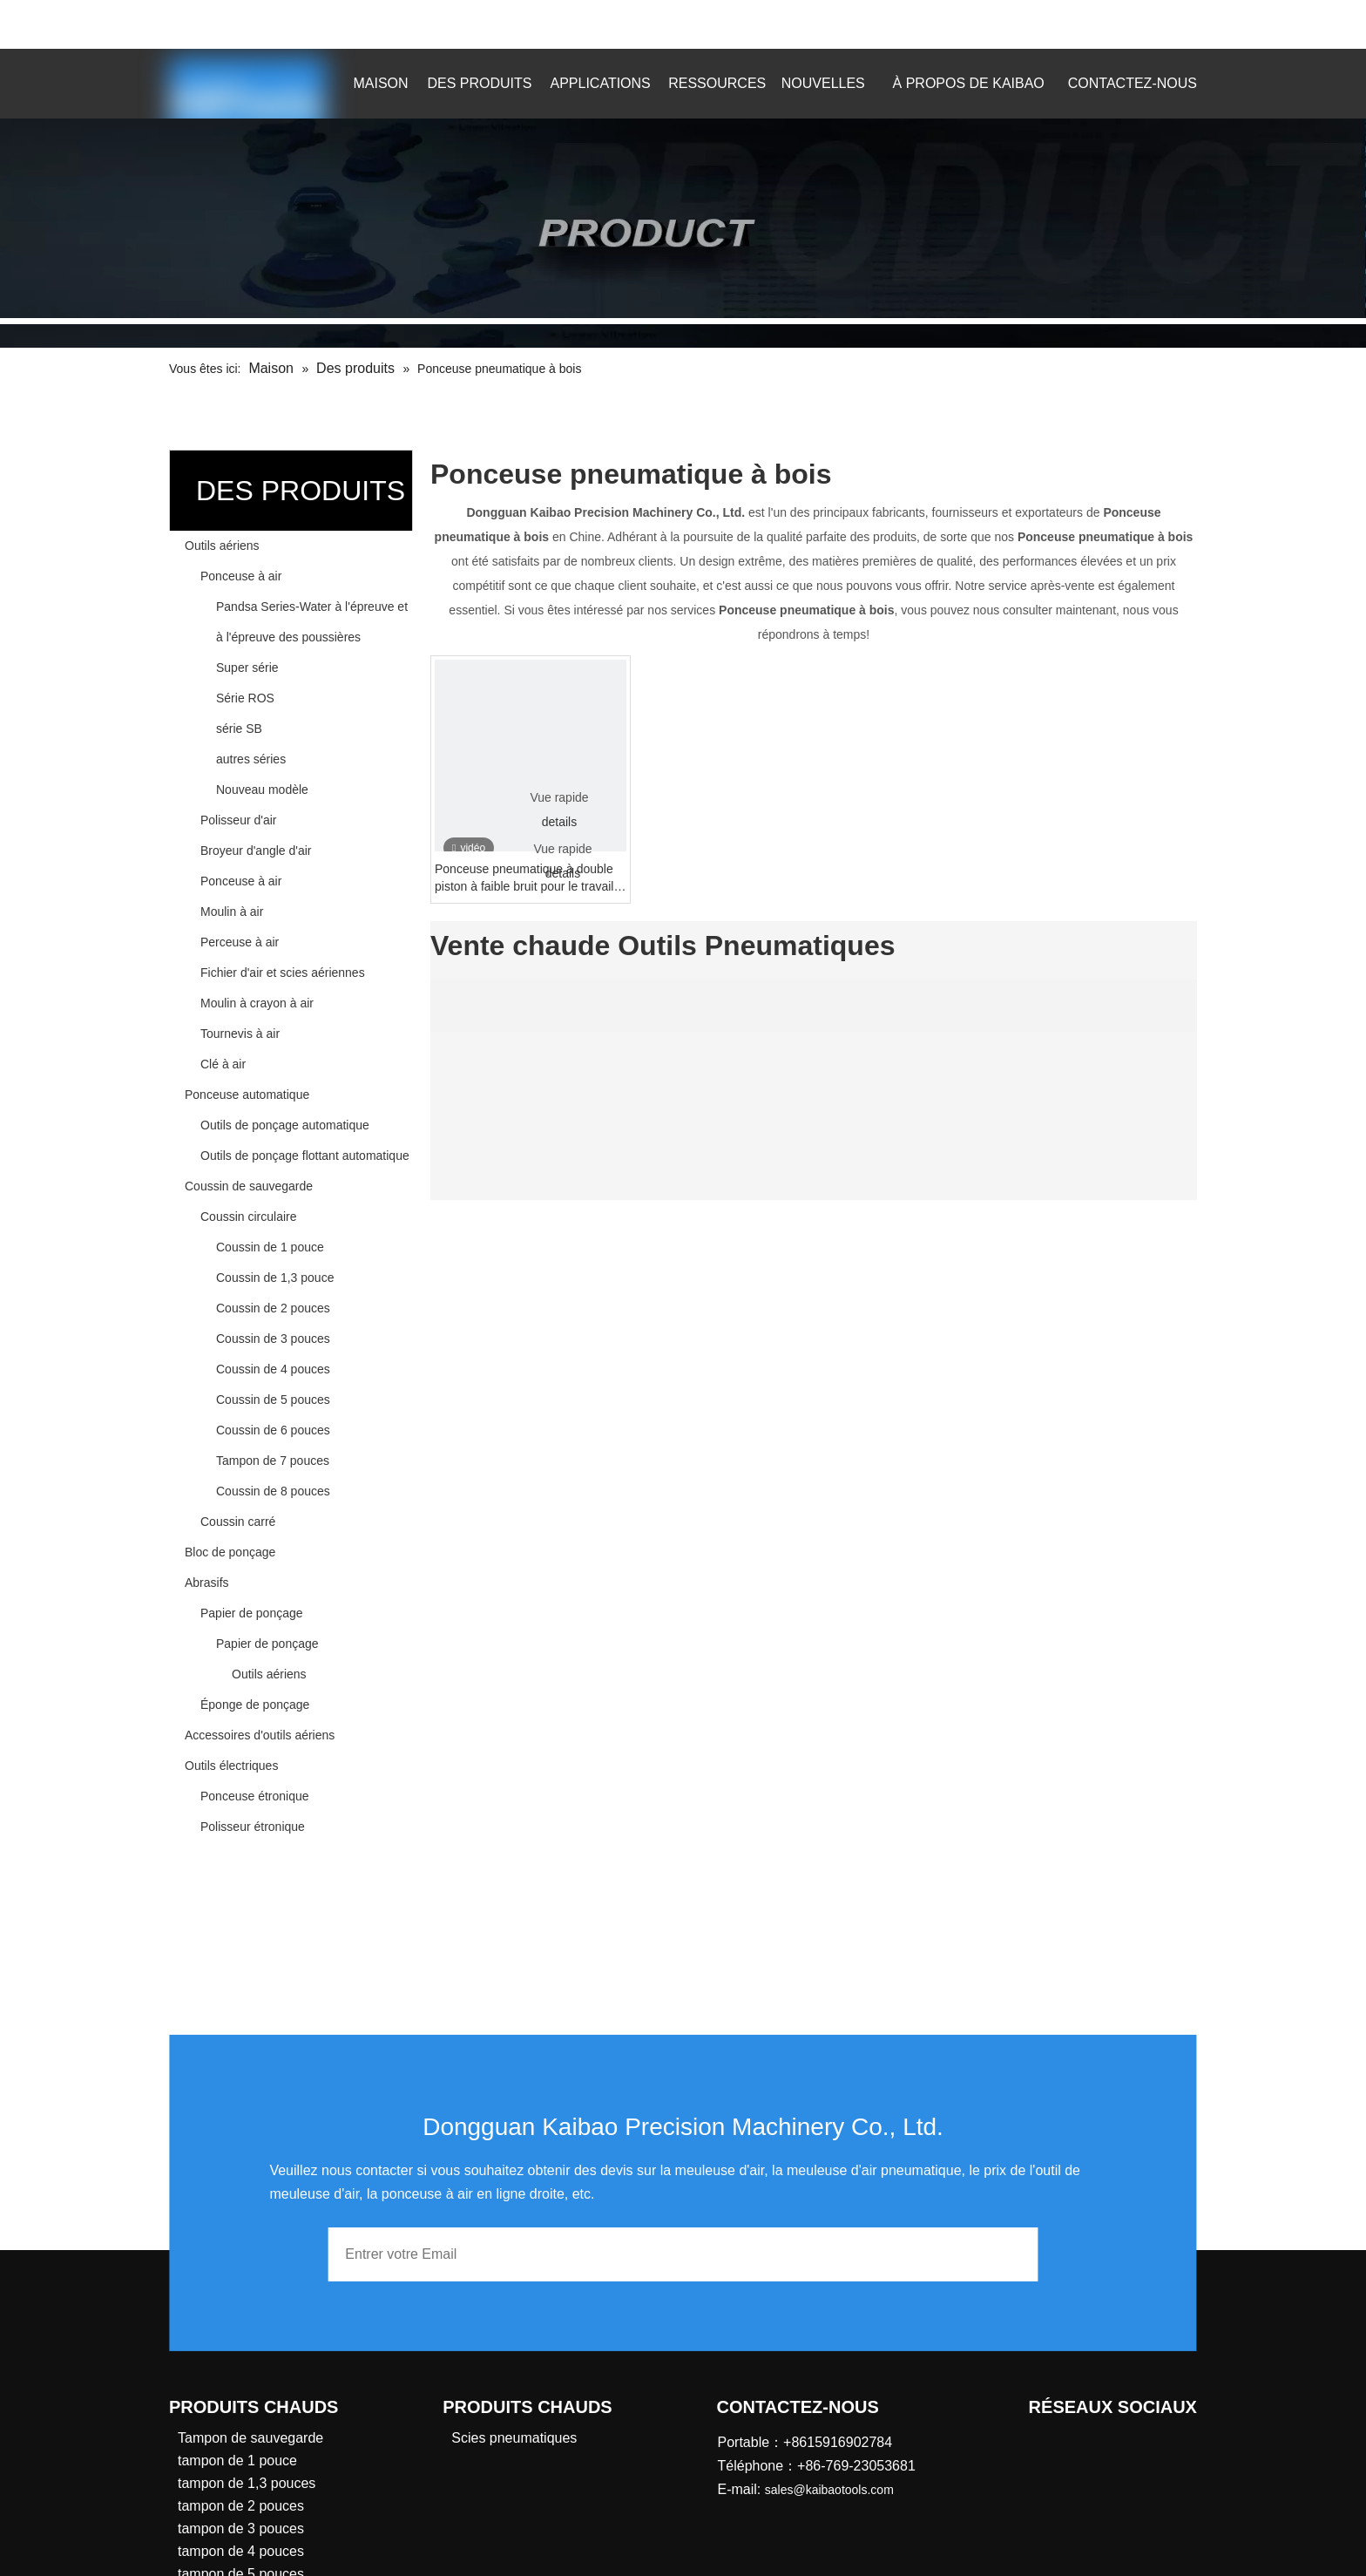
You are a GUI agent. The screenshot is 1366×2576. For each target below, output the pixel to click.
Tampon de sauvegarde (250, 2437)
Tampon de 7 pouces (272, 1461)
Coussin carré (237, 1522)
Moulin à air (231, 912)
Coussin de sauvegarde (249, 1186)
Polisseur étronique (252, 1827)
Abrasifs (207, 1583)
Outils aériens (222, 545)
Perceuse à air (239, 942)
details (559, 822)
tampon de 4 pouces (241, 2551)
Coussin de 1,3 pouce (275, 1278)
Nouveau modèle (262, 790)
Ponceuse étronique (254, 1796)
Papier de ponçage (251, 1613)
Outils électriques (231, 1766)
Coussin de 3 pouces (273, 1339)
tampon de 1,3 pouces (246, 2483)
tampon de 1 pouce (237, 2460)
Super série (247, 668)
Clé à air (223, 1064)
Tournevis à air (240, 1034)
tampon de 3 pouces (241, 2528)
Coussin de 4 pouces (273, 1369)
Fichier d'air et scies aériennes (282, 973)
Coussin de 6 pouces (273, 1430)
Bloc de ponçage (230, 1552)
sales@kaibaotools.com (374, 21)
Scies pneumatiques (514, 2437)
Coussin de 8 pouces (273, 1491)
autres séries (251, 759)
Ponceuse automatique (247, 1095)
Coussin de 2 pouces (273, 1308)
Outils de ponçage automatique (284, 1125)
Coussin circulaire (248, 1217)
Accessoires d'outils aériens (260, 1735)
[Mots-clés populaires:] (1152, 24)
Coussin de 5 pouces (273, 1400)
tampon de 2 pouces (241, 2505)
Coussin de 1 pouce (270, 1247)
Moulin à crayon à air (257, 1003)
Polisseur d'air (238, 820)
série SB (239, 729)
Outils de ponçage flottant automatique (304, 1156)
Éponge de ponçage (254, 1705)
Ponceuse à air (240, 576)
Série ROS (245, 698)
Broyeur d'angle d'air (256, 851)
